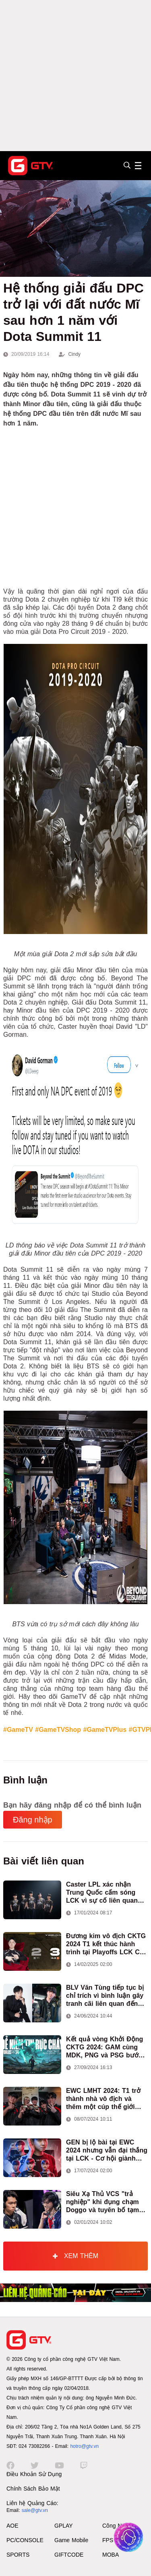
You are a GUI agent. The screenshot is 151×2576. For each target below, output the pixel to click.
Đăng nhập (32, 1819)
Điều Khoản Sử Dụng (34, 2474)
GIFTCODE (68, 2554)
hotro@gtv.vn (84, 2446)
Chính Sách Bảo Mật (33, 2488)
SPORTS (17, 2554)
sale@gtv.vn (35, 2510)
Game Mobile (71, 2540)
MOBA (110, 2554)
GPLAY (63, 2525)
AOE (12, 2525)
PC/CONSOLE (24, 2540)
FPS (107, 2540)
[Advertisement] (75, 75)
